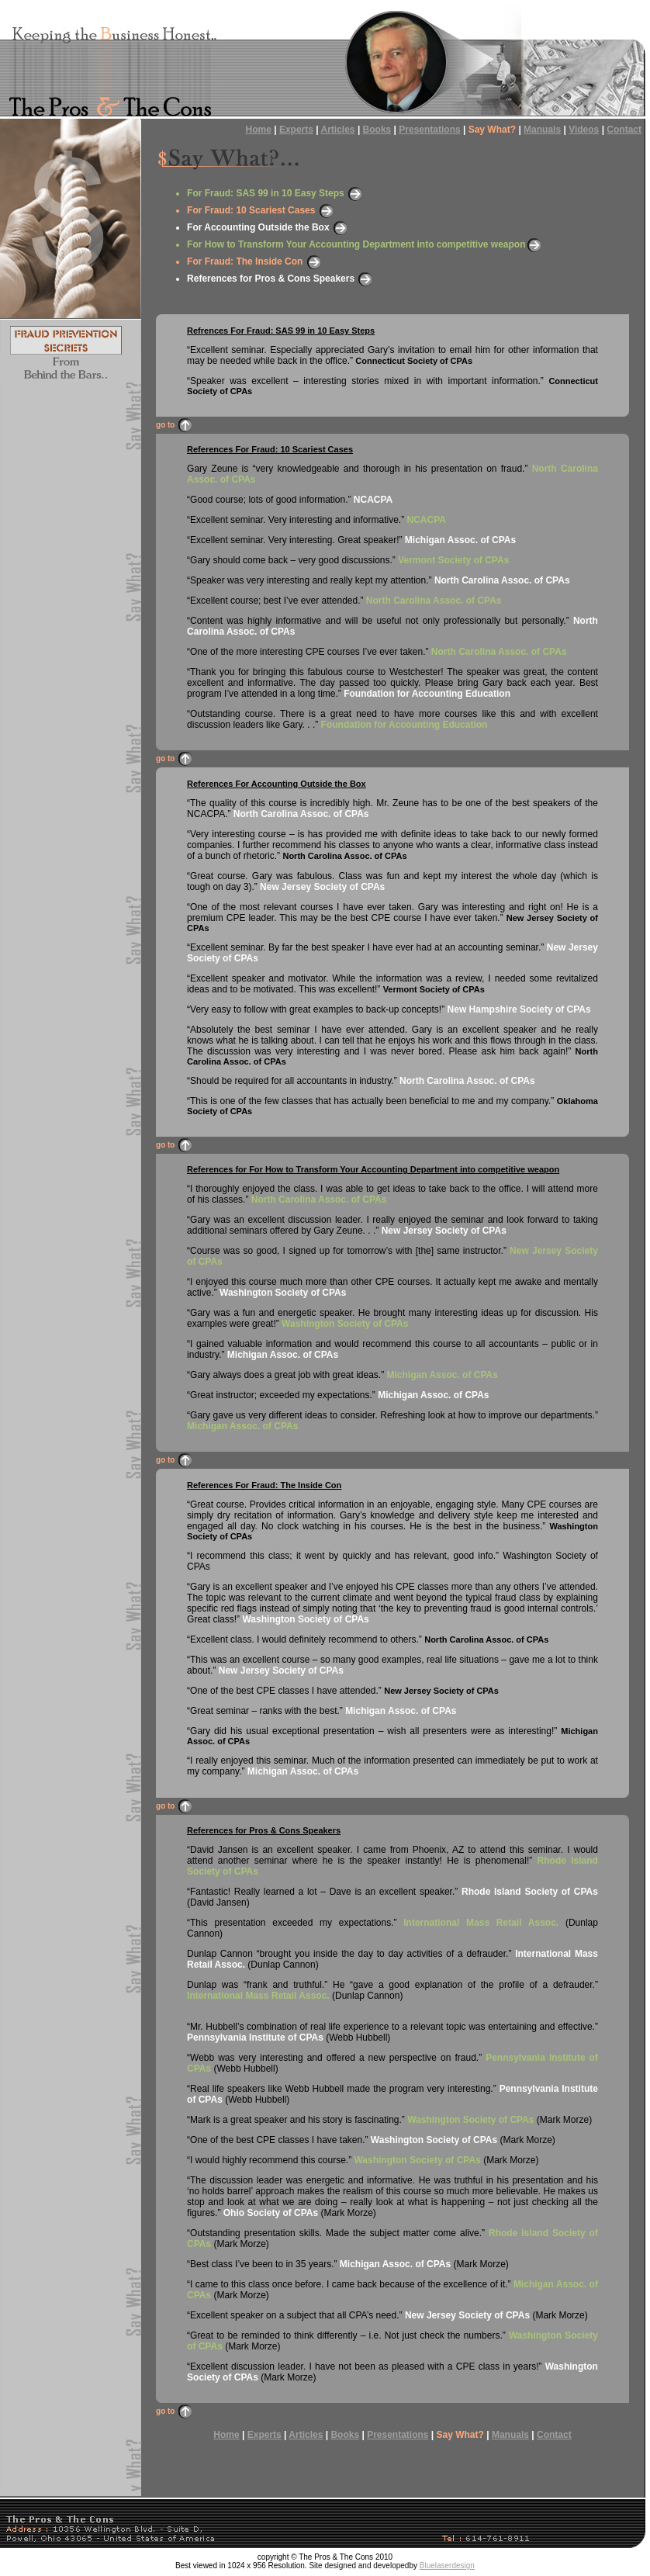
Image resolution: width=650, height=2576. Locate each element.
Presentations (429, 129)
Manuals (542, 129)
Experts (296, 129)
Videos (584, 129)
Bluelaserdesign (447, 2565)
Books (377, 129)
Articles (338, 129)
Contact (624, 129)
